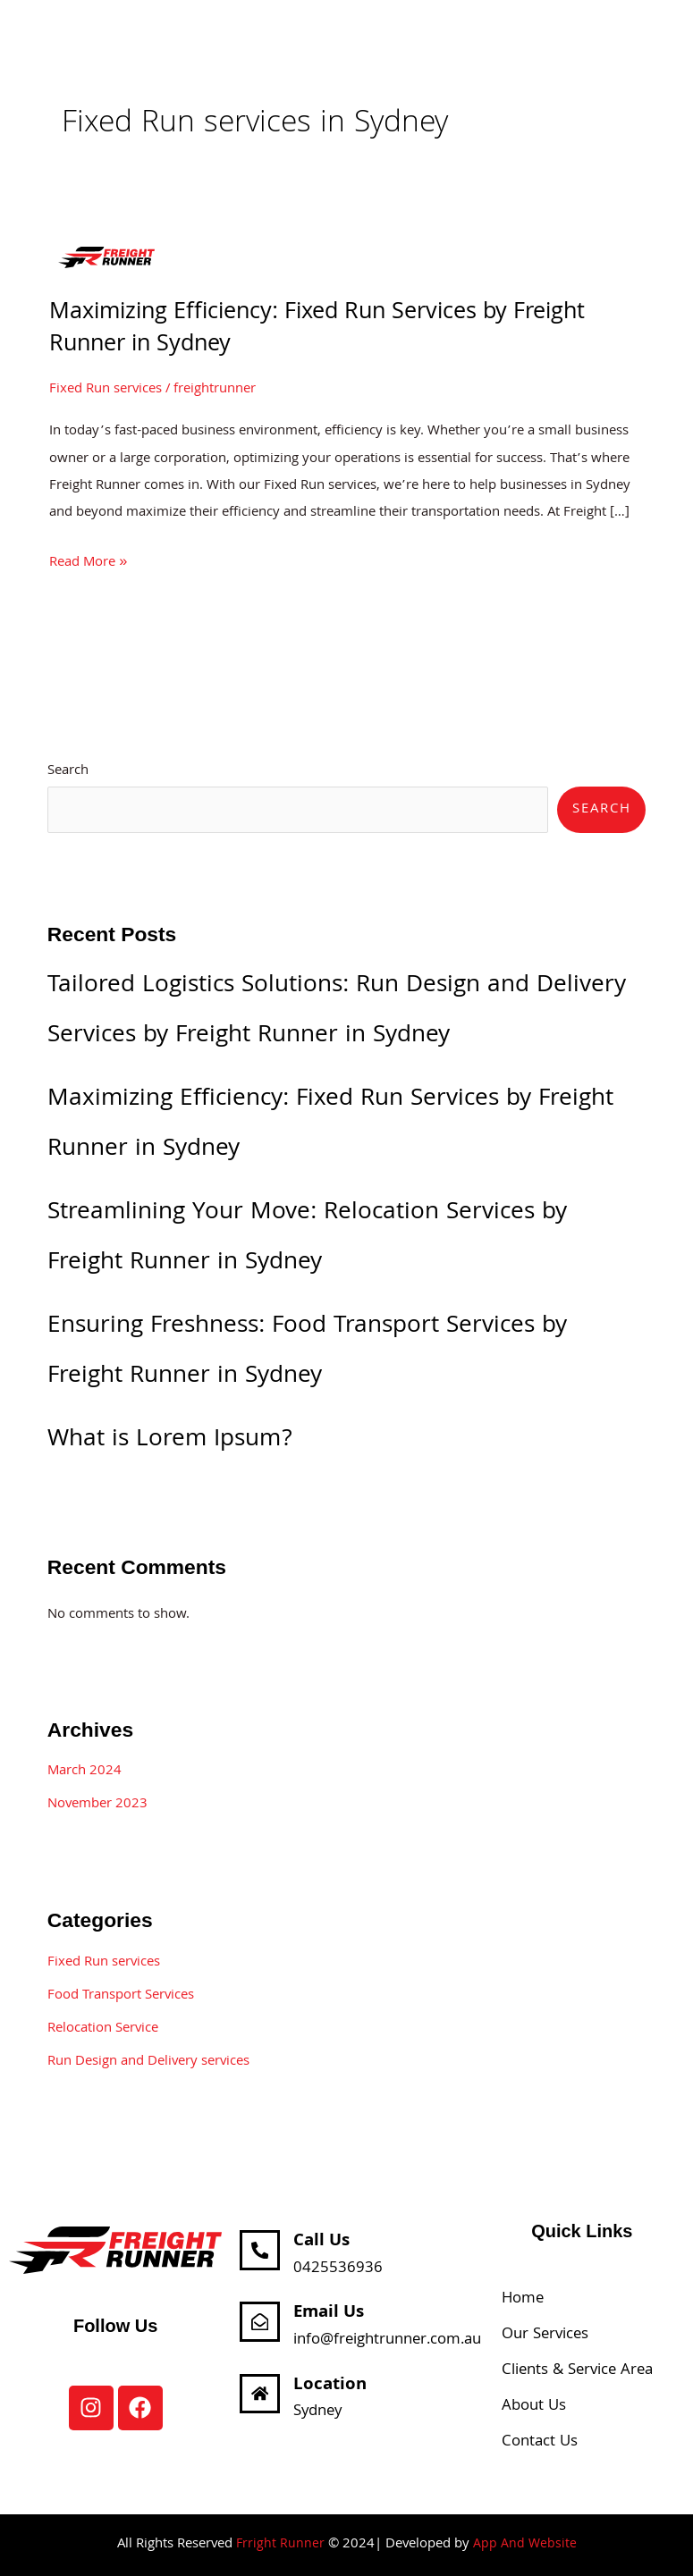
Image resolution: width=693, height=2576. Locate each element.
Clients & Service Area (577, 2371)
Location (331, 2384)
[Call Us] (260, 2251)
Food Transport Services (120, 1996)
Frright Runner (280, 2544)
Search (68, 771)
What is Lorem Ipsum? (169, 1440)
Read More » (88, 562)
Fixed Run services (105, 389)
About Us (534, 2407)
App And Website (525, 2544)
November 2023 (97, 1804)
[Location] (260, 2393)
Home (523, 2299)
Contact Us (540, 2442)
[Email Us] (260, 2322)
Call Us (322, 2242)
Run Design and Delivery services (148, 2062)
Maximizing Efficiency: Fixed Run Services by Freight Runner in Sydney (317, 330)
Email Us (329, 2313)
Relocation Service (102, 2029)
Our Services (545, 2335)
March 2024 (84, 1771)
